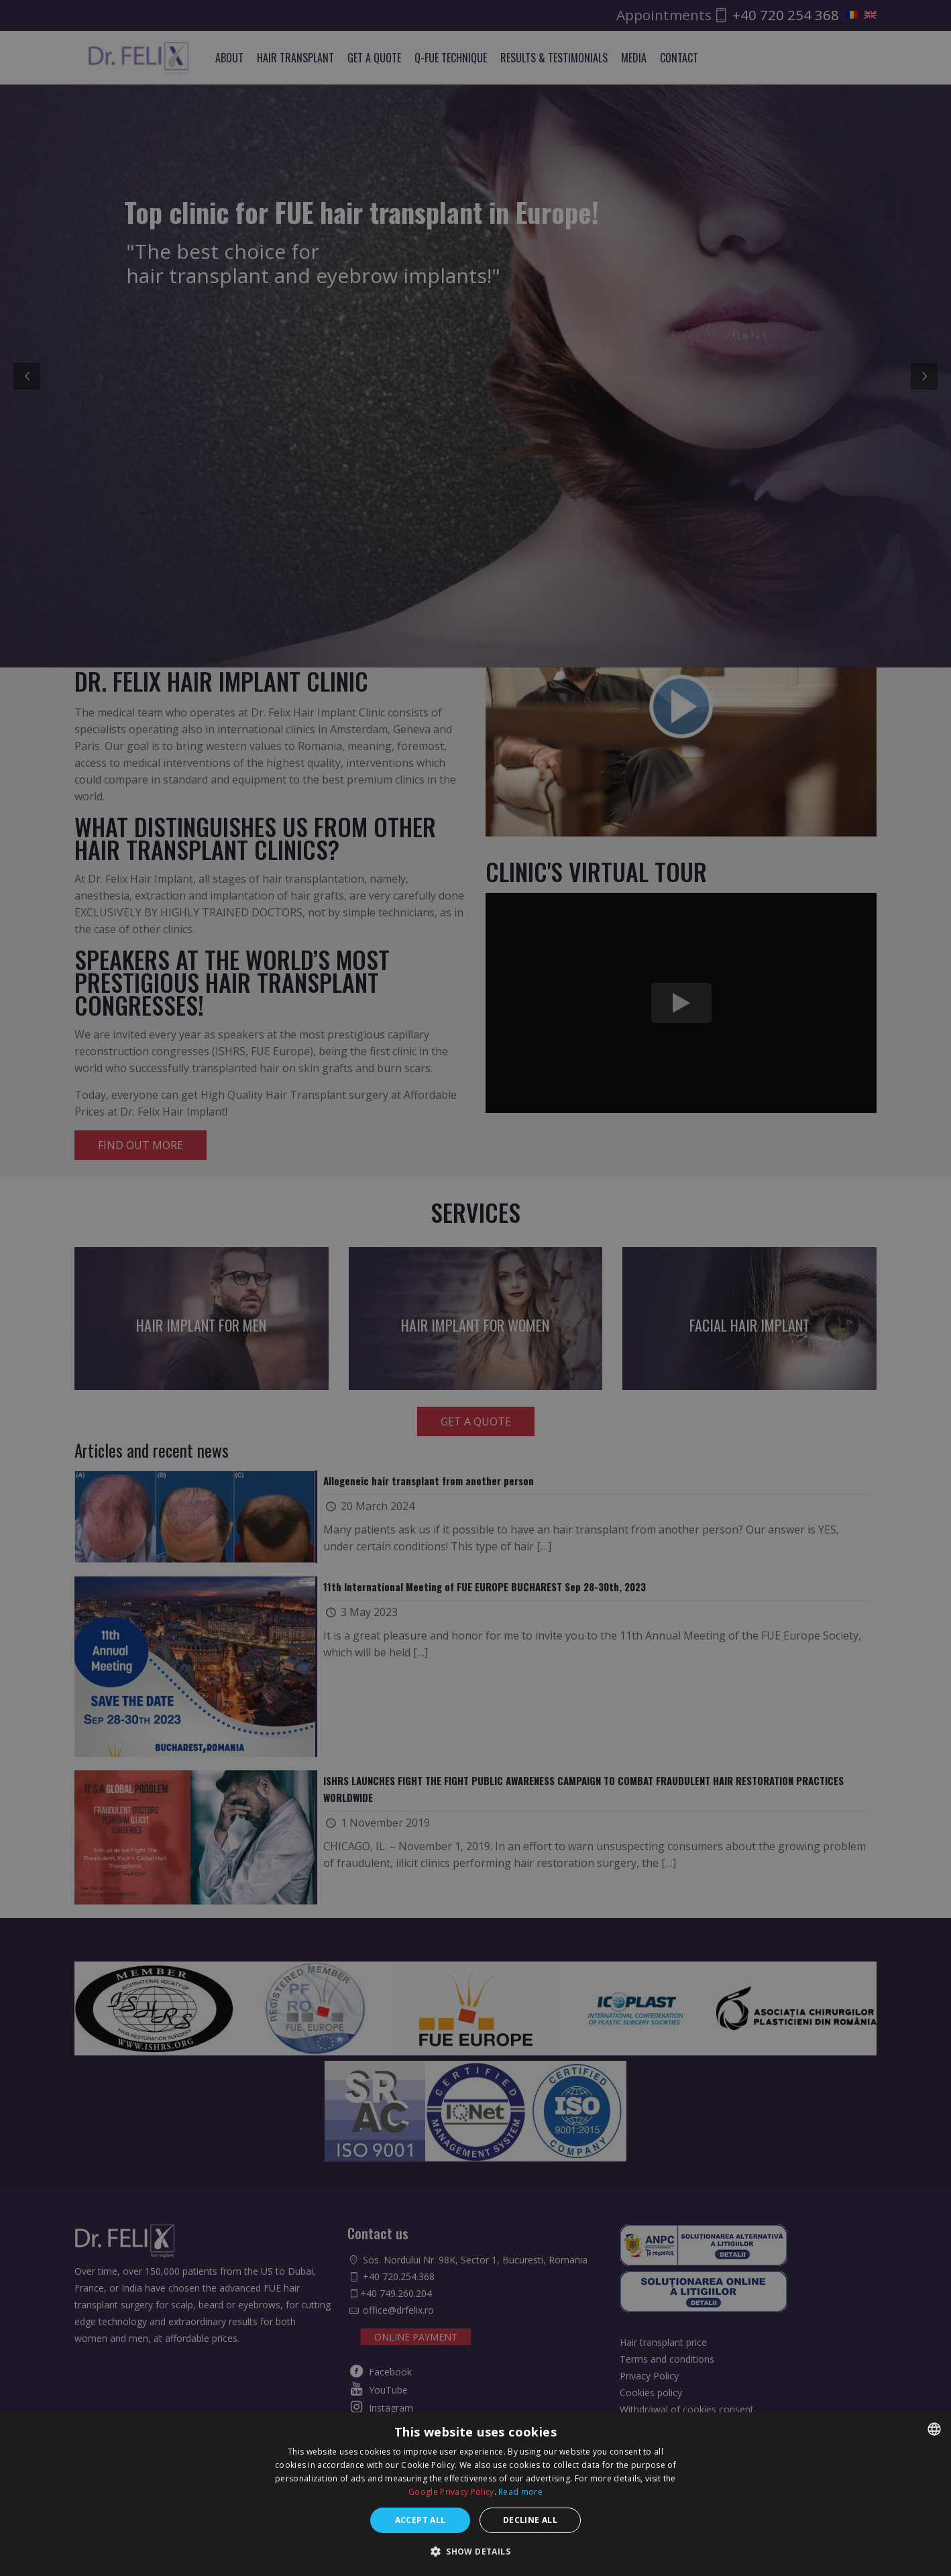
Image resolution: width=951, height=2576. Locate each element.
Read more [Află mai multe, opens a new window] (520, 2492)
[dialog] (475, 1288)
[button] (475, 2551)
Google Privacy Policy (451, 2492)
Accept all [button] (420, 2520)
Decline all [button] (530, 2520)
